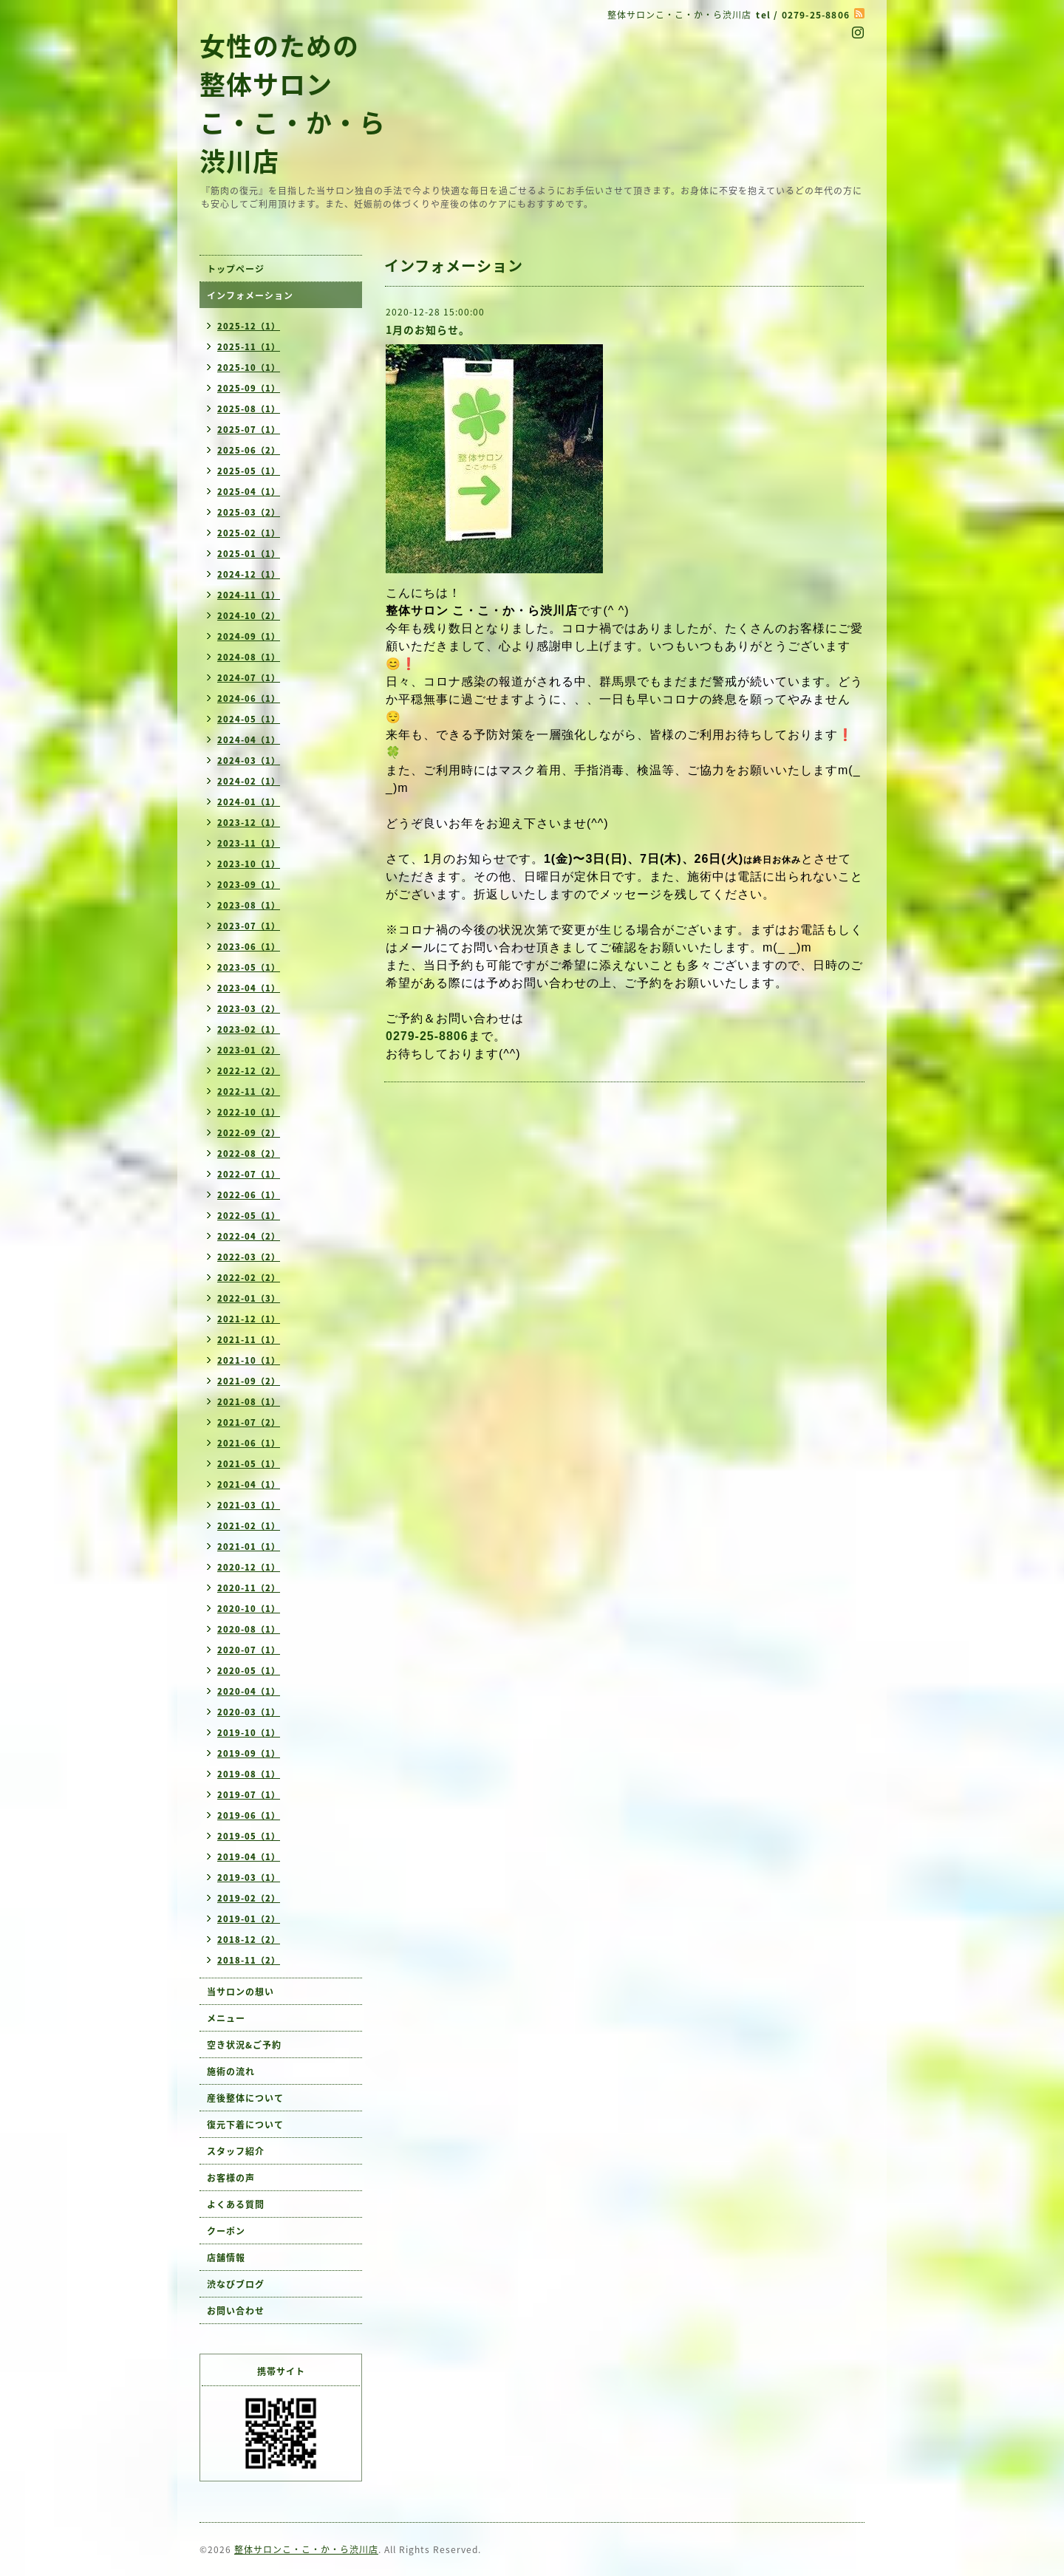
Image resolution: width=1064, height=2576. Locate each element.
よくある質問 (236, 2204)
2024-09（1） (248, 636)
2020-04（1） (248, 1691)
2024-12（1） (248, 574)
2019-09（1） (248, 1753)
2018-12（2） (248, 1939)
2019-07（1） (248, 1794)
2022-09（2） (248, 1133)
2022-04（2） (248, 1236)
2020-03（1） (248, 1712)
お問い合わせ (236, 2310)
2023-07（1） (248, 926)
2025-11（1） (248, 347)
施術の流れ (231, 2071)
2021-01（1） (248, 1546)
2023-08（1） (248, 905)
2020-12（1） (248, 1567)
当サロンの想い (240, 1991)
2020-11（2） (248, 1588)
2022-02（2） (248, 1277)
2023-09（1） (248, 884)
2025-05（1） (248, 471)
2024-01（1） (248, 802)
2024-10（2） (248, 615)
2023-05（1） (248, 967)
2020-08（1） (248, 1629)
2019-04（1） (248, 1857)
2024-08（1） (248, 657)
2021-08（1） (248, 1401)
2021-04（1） (248, 1484)
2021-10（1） (248, 1360)
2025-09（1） (248, 388)
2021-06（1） (248, 1443)
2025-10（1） (248, 367)
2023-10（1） (248, 864)
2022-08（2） (248, 1153)
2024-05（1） (248, 719)
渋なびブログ (236, 2284)
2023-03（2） (248, 1008)
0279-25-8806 (427, 1036)
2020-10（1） (248, 1608)
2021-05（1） (248, 1464)
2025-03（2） (248, 512)
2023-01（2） (248, 1050)
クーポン (226, 2231)
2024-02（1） (248, 781)
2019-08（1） (248, 1774)
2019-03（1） (248, 1877)
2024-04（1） (248, 740)
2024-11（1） (248, 595)
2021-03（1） (248, 1505)
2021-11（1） (248, 1339)
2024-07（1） (248, 678)
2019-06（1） (248, 1815)
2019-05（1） (248, 1836)
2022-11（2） (248, 1091)
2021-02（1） (248, 1526)
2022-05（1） (248, 1215)
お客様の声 (231, 2177)
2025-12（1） (248, 326)
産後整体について (245, 2098)
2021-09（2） (248, 1381)
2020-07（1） (248, 1650)
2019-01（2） (248, 1919)
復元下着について (245, 2124)
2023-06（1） (248, 946)
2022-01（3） (248, 1298)
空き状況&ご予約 (244, 2044)
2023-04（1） (248, 988)
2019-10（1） (248, 1732)
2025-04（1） (248, 491)
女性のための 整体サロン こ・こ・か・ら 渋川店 (293, 103)
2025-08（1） (248, 409)
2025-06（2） (248, 450)
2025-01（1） (248, 553)
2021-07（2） (248, 1422)
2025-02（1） (248, 533)
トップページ (236, 269)
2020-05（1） (248, 1670)
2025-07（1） (248, 429)
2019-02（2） (248, 1898)
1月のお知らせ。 (428, 329)
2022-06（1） (248, 1195)
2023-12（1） (248, 822)
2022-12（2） (248, 1071)
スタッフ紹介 (236, 2151)
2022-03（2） (248, 1257)
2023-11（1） (248, 843)
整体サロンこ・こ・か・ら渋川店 (306, 2549)
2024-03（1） (248, 760)
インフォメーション (250, 295)
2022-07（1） (248, 1174)
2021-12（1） (248, 1319)
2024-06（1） (248, 698)
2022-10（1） (248, 1112)
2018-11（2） (248, 1960)
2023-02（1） (248, 1029)
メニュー (226, 2018)
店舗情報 (226, 2257)
